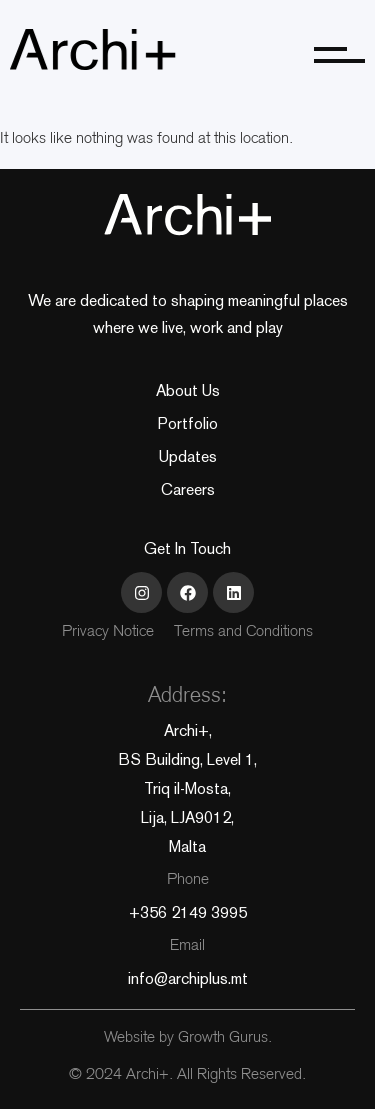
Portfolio (188, 423)
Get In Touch (187, 548)
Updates (188, 456)
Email (187, 946)
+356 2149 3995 (188, 912)
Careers (188, 489)
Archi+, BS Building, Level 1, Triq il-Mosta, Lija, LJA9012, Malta (187, 788)
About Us (188, 390)
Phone (188, 880)
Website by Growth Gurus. (188, 1038)
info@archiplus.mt (188, 978)
